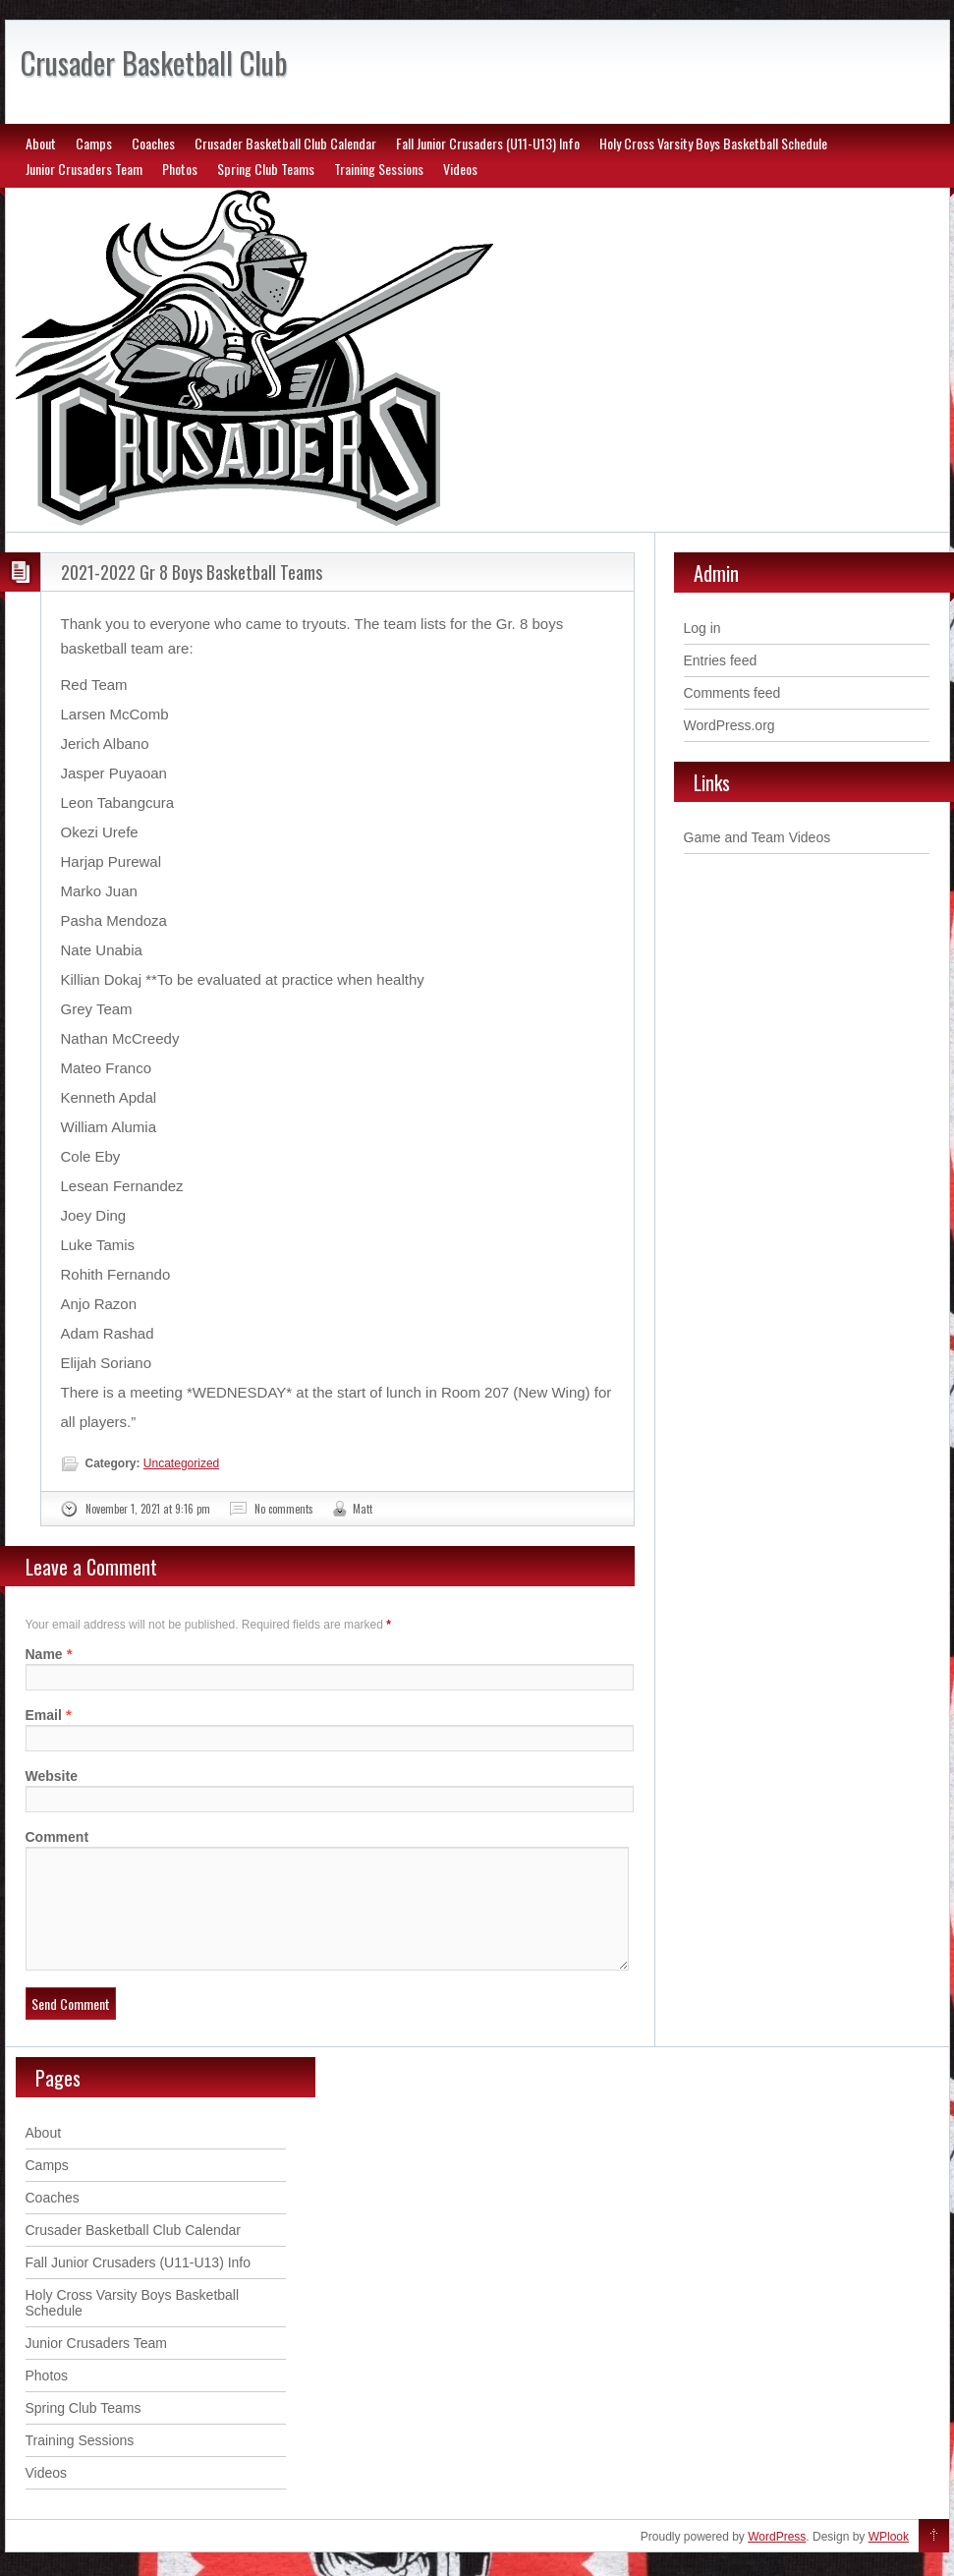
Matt (362, 1509)
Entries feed (721, 660)
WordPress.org (729, 725)
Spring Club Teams (265, 168)
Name (44, 1654)
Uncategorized (181, 1463)
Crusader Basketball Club (154, 62)
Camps (94, 143)
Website (52, 1776)
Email (44, 1715)
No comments (283, 1509)
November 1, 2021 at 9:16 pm (147, 1509)
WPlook (889, 2560)
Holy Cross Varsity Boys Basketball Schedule (713, 143)
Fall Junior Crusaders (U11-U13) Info (488, 143)
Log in (702, 628)
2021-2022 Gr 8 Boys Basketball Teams (191, 572)
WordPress (777, 2560)
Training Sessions (378, 168)
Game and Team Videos (757, 837)
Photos (179, 168)
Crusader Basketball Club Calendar (285, 143)
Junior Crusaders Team (84, 168)
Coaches (153, 143)
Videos (460, 168)
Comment (57, 1837)
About (41, 143)
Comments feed (732, 693)
